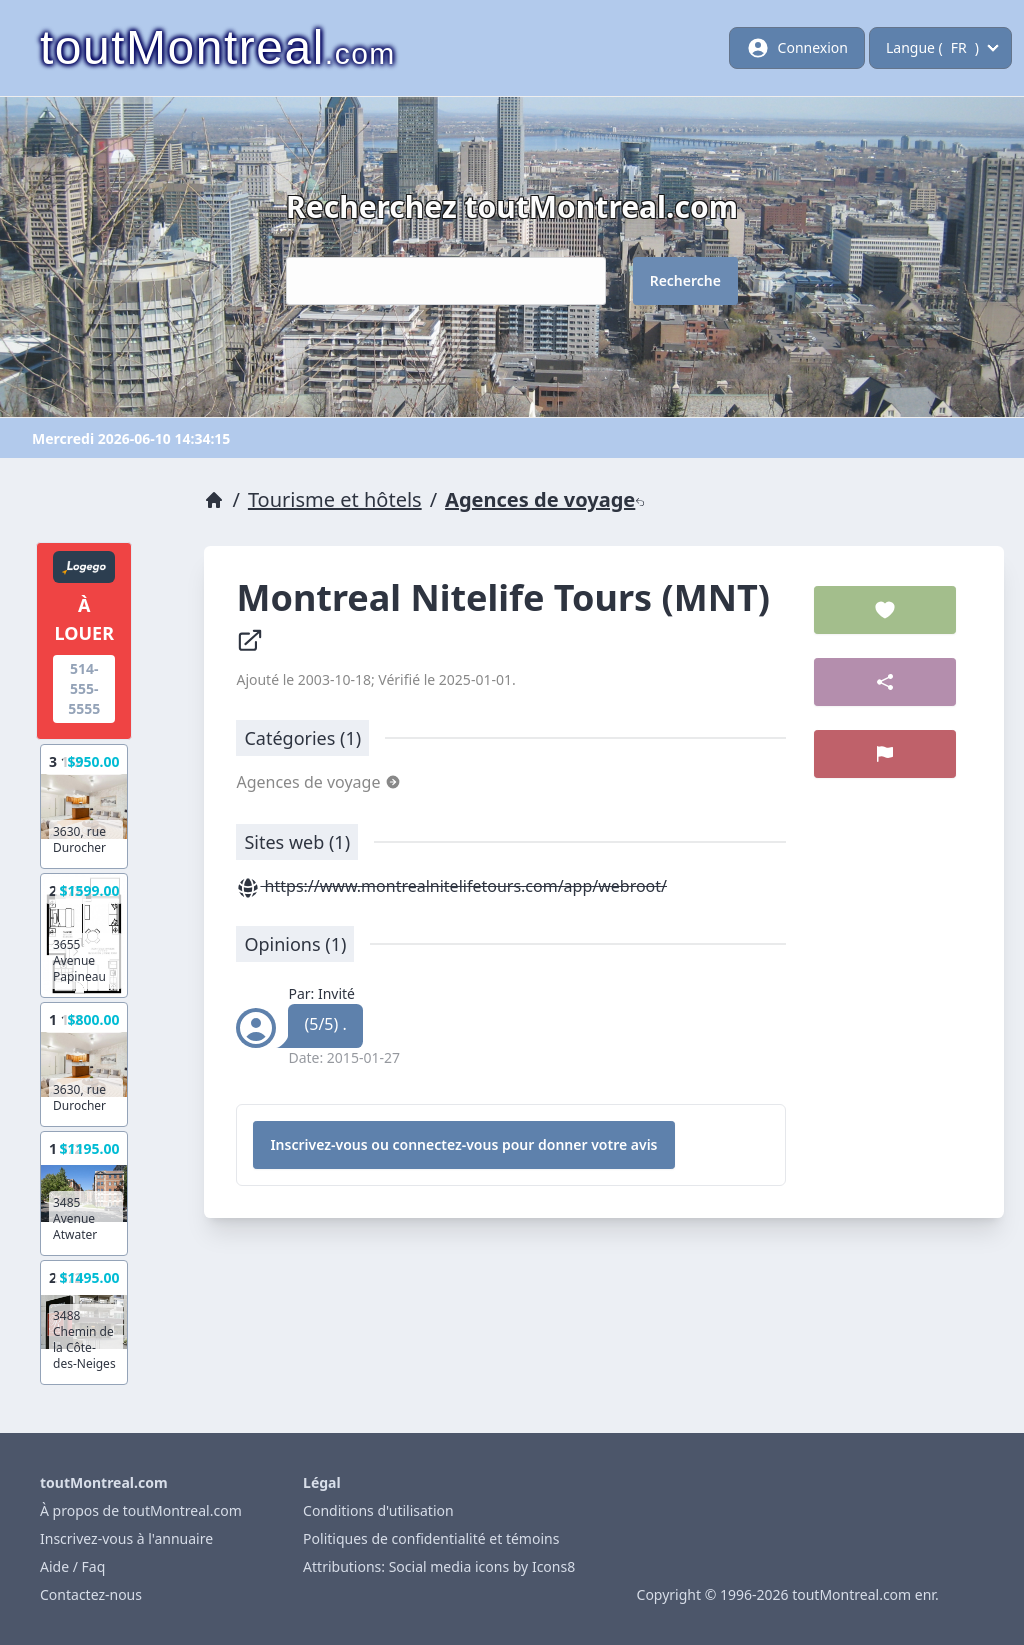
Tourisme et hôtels (335, 499)
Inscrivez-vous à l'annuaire (126, 1538)
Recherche (685, 280)
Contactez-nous (91, 1594)
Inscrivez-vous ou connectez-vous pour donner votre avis (463, 1144)
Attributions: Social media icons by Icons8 (439, 1566)
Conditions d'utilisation (378, 1510)
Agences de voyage (545, 499)
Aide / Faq (72, 1566)
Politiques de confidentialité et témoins (431, 1538)
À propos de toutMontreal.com (141, 1510)
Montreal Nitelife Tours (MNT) (507, 614)
